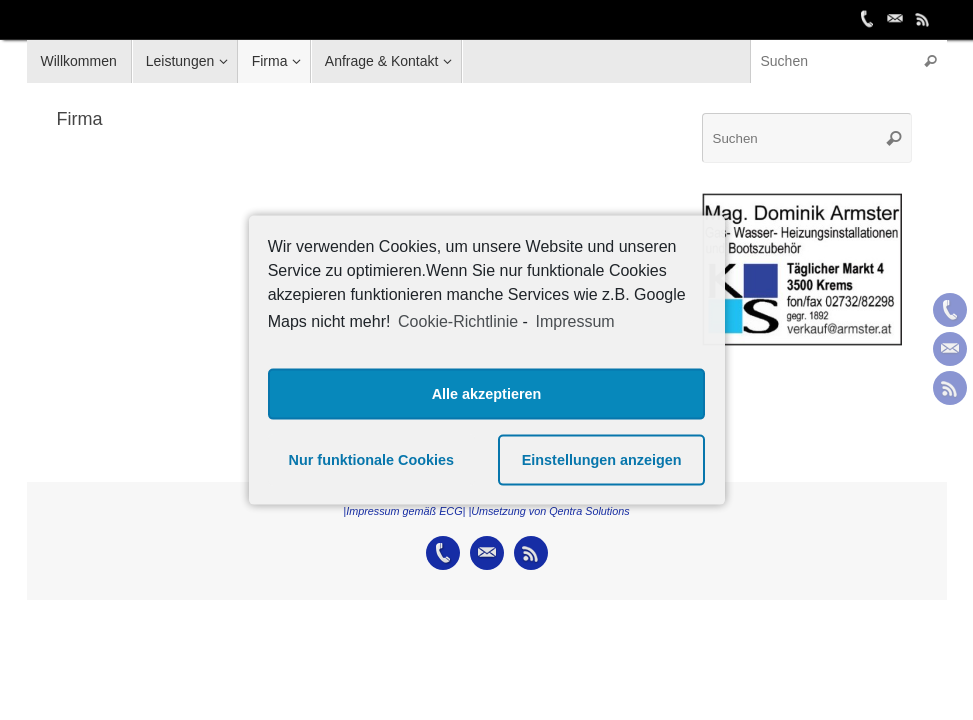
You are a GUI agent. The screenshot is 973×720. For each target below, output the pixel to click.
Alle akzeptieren (487, 394)
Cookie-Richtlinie (458, 321)
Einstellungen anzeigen (602, 460)
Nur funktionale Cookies (372, 460)
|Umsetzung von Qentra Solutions (548, 511)
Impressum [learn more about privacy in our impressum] (574, 321)
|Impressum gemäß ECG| (404, 511)
